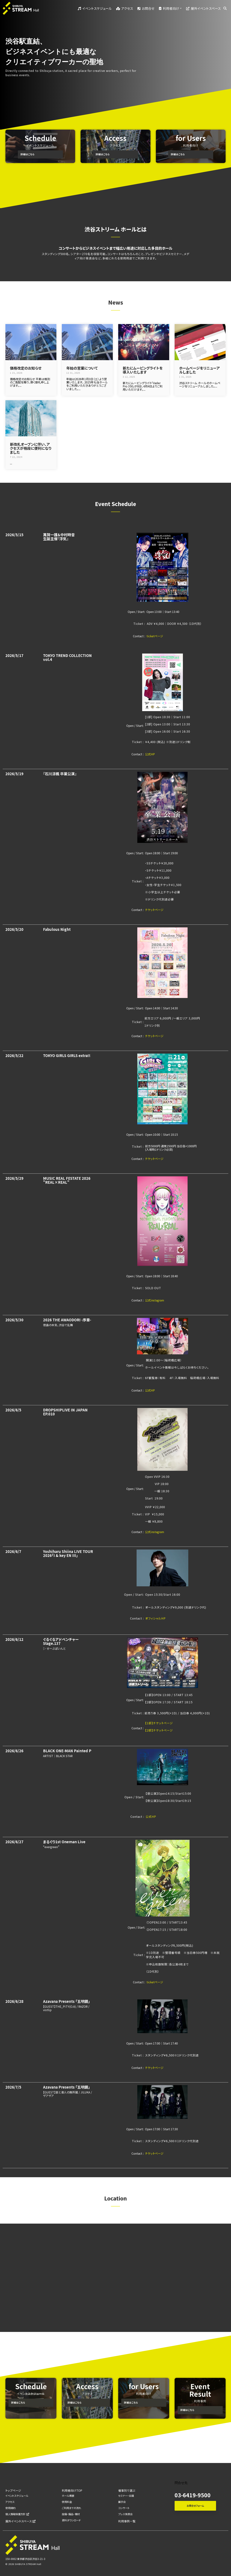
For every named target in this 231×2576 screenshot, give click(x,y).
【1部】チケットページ (159, 1723)
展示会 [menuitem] (122, 2502)
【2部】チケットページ (159, 1730)
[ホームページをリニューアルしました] (200, 342)
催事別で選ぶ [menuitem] (126, 2490)
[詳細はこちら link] (40, 154)
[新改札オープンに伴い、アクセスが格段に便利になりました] (30, 418)
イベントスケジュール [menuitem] (16, 2495)
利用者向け (170, 8)
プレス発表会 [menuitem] (125, 2514)
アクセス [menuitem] (10, 2502)
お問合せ (145, 8)
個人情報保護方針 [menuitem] (17, 2514)
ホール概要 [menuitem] (68, 2495)
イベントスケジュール (94, 8)
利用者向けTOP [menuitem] (72, 2490)
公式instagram (154, 1300)
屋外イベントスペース (203, 8)
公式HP (150, 754)
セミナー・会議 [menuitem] (126, 2495)
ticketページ (154, 636)
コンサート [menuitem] (124, 2508)
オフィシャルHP (155, 1618)
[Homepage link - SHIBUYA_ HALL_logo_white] (32, 2553)
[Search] (225, 8)
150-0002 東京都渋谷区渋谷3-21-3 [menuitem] (25, 2559)
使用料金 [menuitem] (67, 2502)
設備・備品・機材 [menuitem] (71, 2514)
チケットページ (154, 910)
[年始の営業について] (87, 342)
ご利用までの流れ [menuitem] (71, 2508)
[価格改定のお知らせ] (30, 342)
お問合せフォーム (195, 2505)
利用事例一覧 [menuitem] (127, 2521)
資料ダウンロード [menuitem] (71, 2520)
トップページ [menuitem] (13, 2490)
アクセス (124, 8)
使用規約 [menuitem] (10, 2508)
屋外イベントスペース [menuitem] (20, 2521)
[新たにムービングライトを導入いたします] (143, 342)
